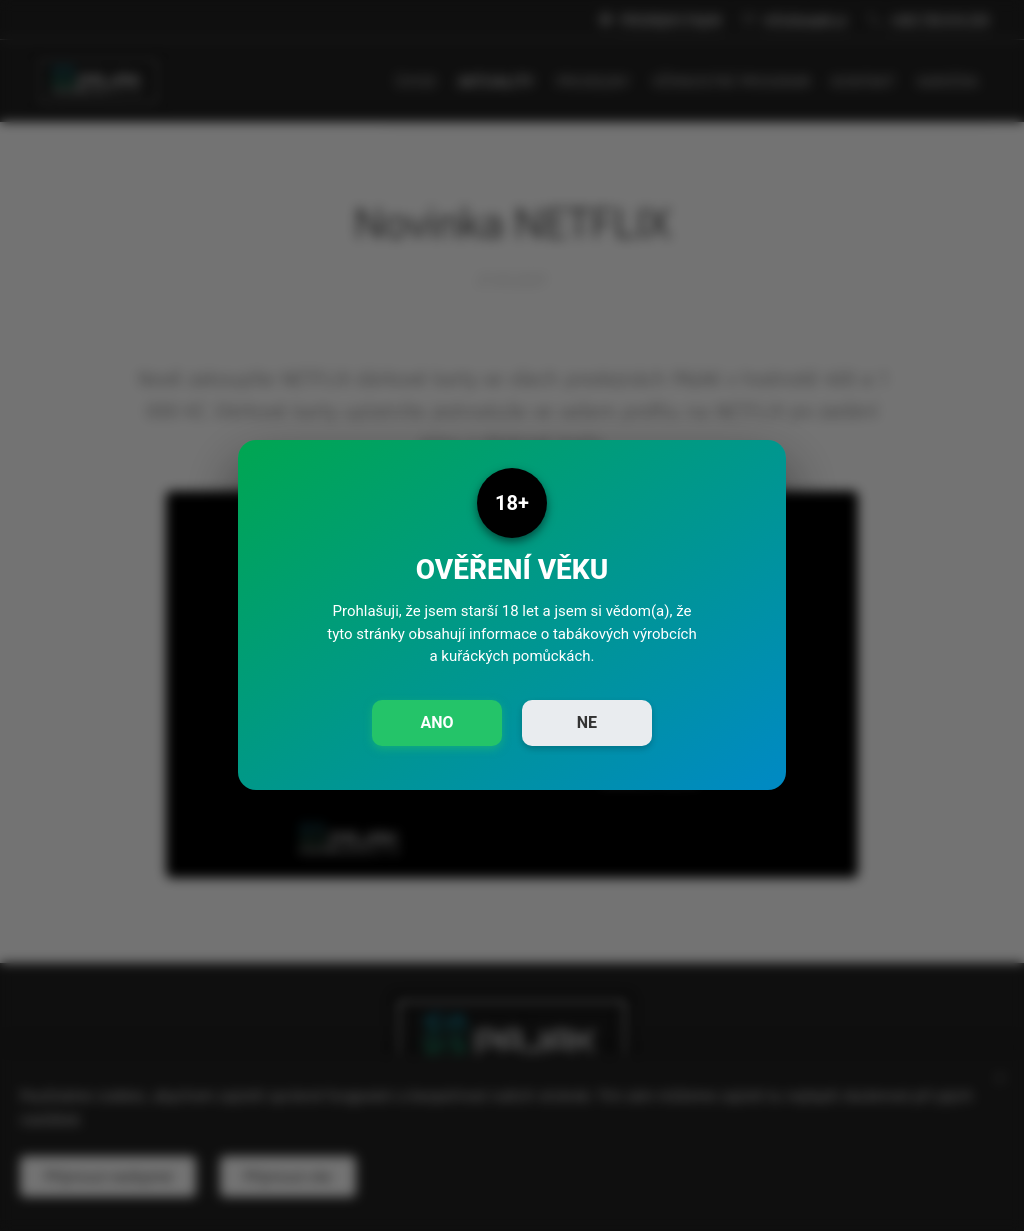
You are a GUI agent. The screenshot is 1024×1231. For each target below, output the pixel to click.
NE (587, 722)
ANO (436, 722)
